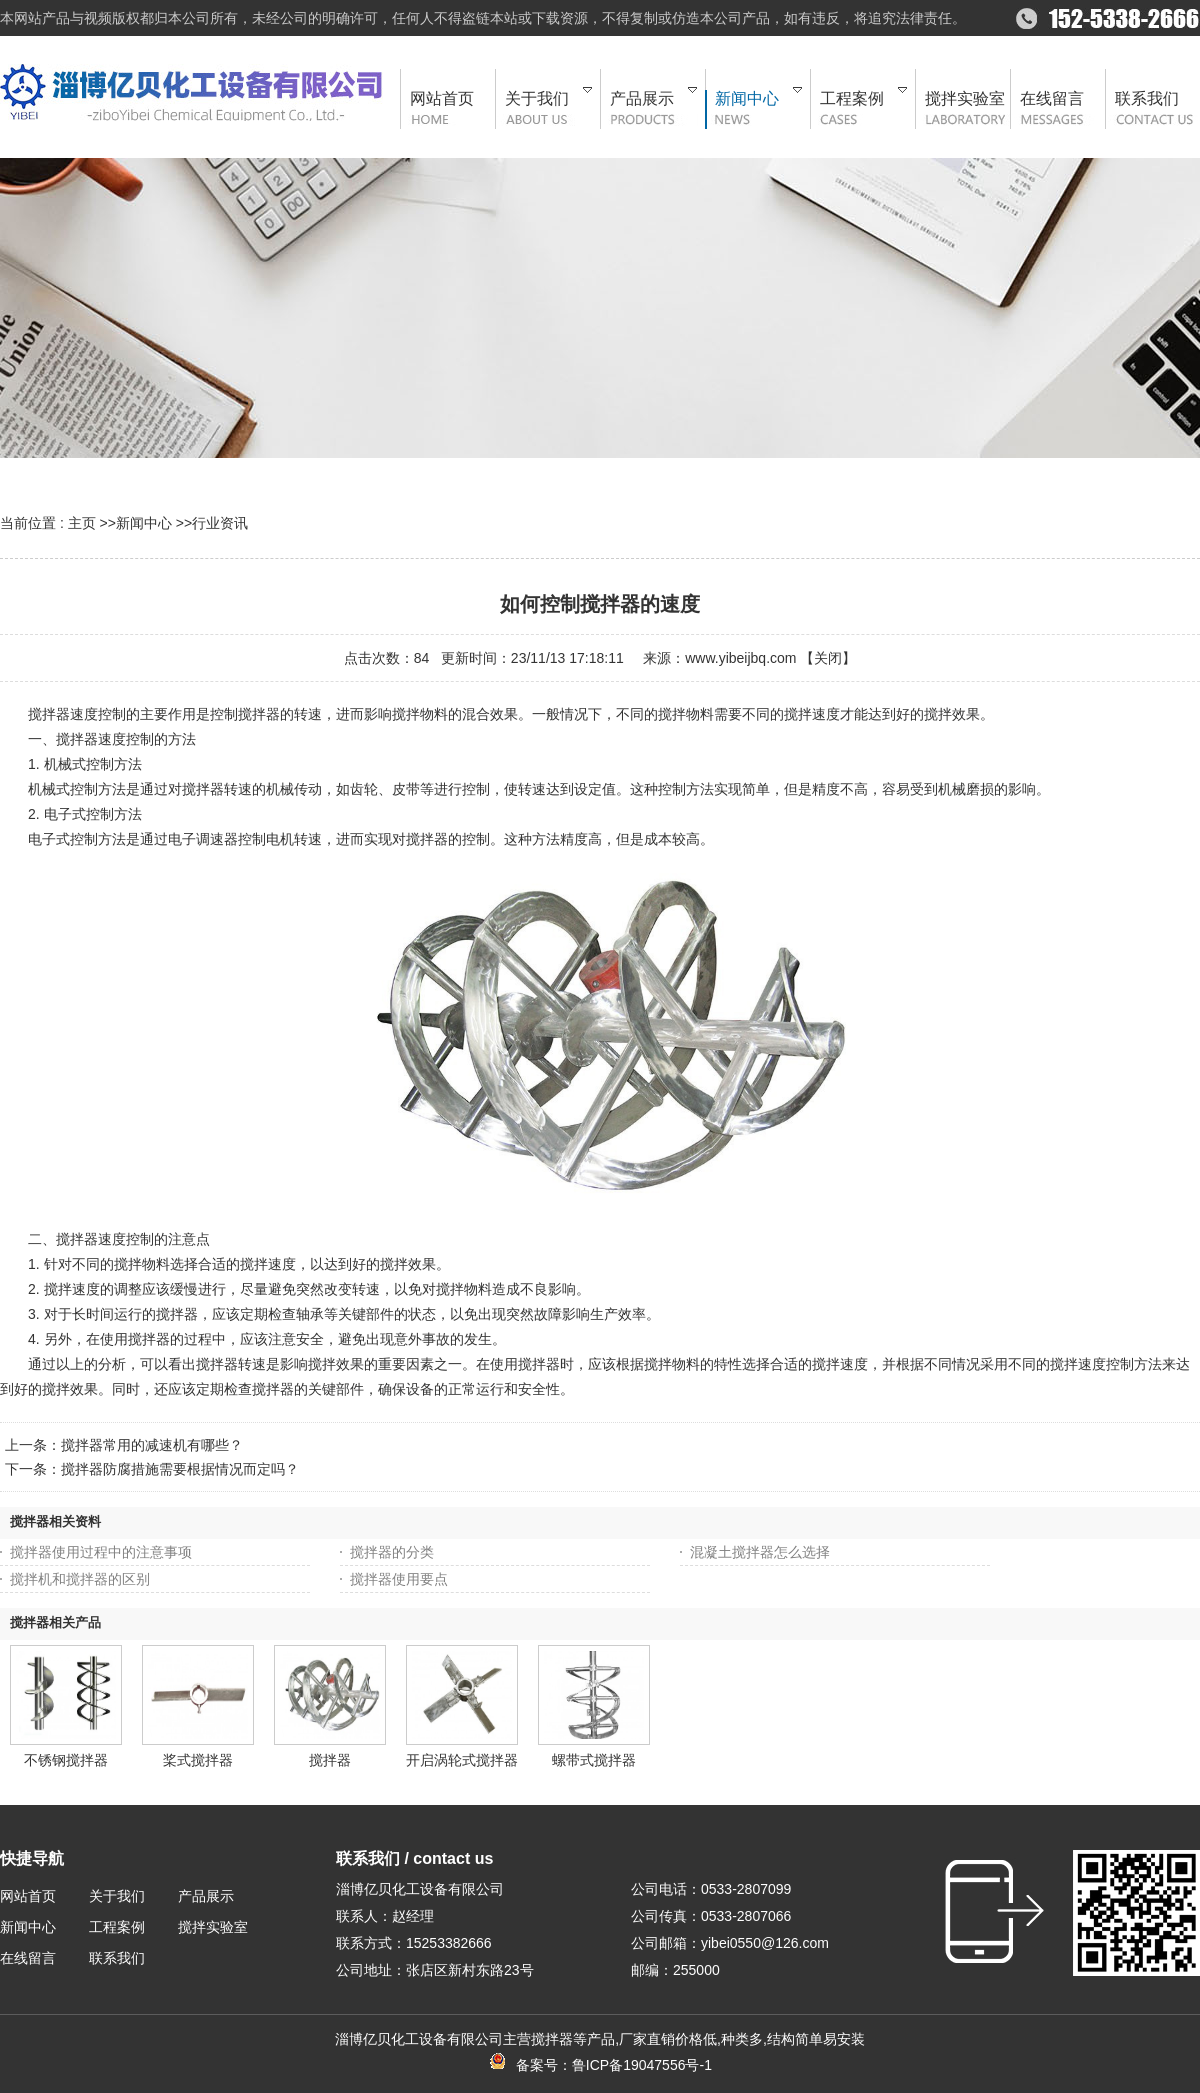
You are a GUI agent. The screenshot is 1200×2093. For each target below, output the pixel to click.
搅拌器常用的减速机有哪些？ (152, 1445)
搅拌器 (330, 1760)
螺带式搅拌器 (594, 1760)
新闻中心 (144, 523)
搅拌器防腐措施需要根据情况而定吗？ (180, 1469)
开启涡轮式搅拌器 (462, 1760)
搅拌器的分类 (392, 1552)
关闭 (828, 658)
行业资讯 (220, 523)
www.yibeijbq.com (740, 658)
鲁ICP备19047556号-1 (642, 2065)
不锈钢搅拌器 (66, 1760)
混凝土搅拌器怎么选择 (760, 1552)
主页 (82, 523)
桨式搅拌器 (198, 1760)
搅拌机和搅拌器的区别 (80, 1579)
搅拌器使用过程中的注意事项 (101, 1552)
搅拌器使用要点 (399, 1579)
